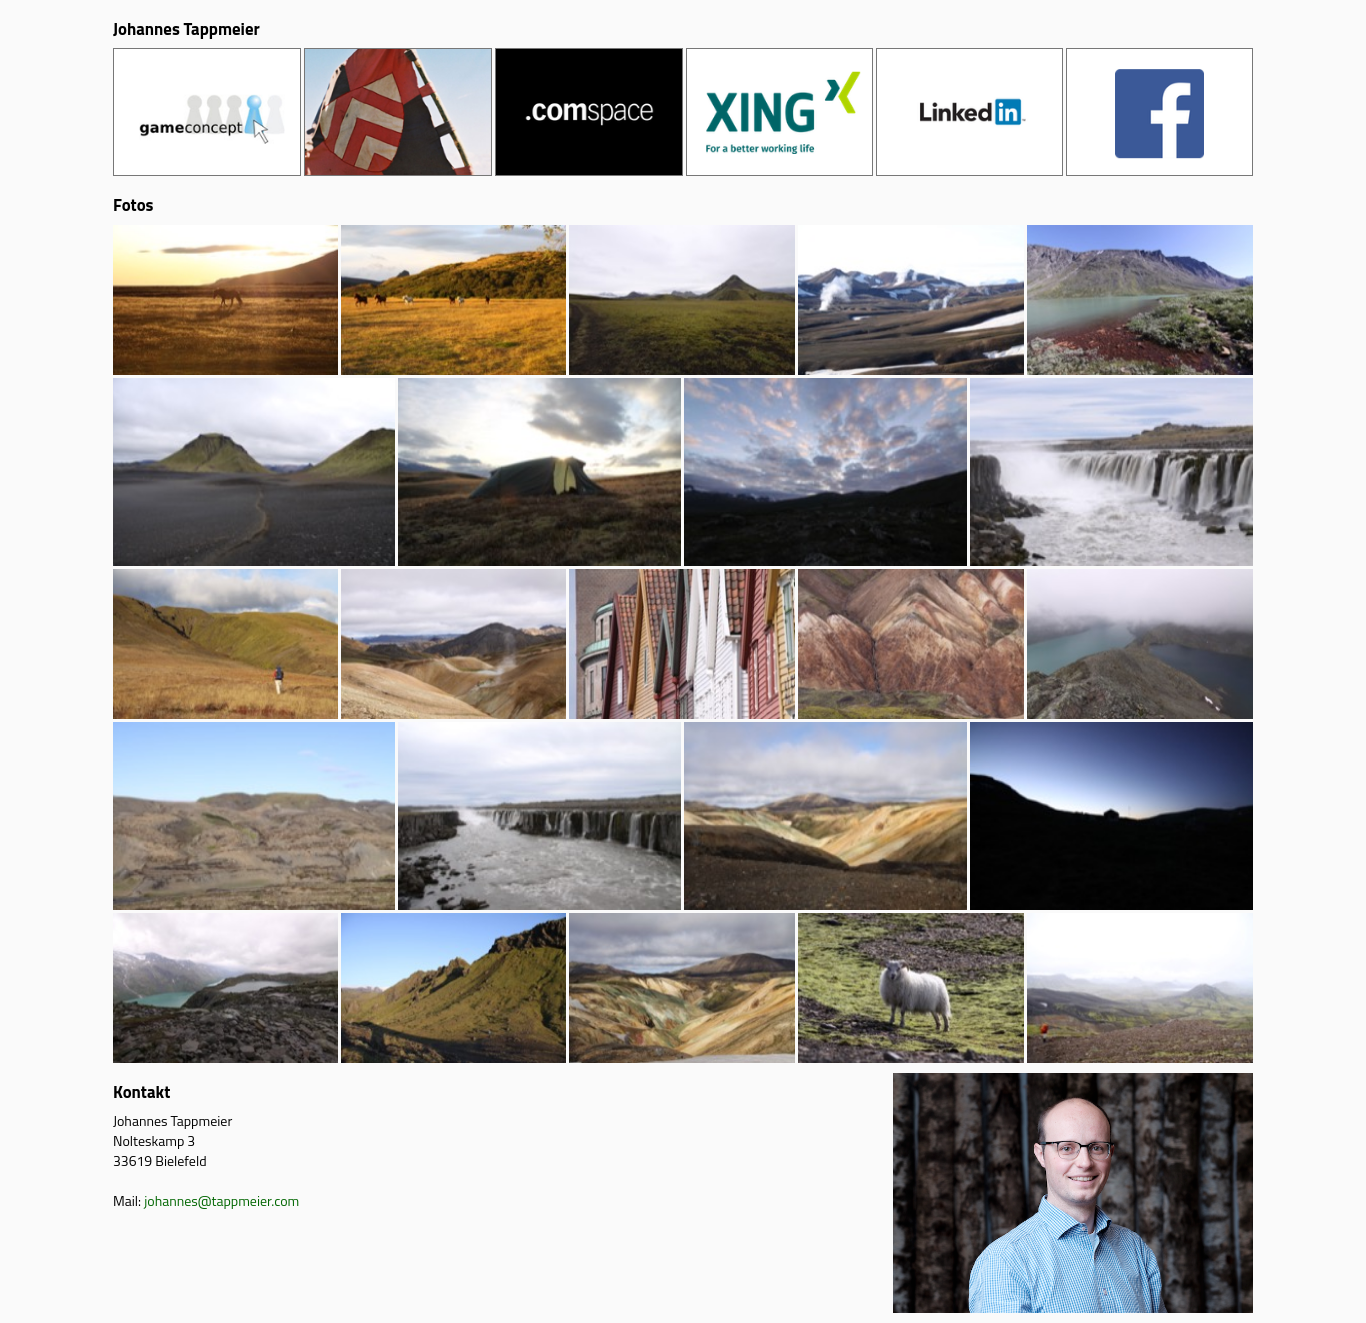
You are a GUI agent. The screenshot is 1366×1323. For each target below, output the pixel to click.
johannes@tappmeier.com (221, 1200)
